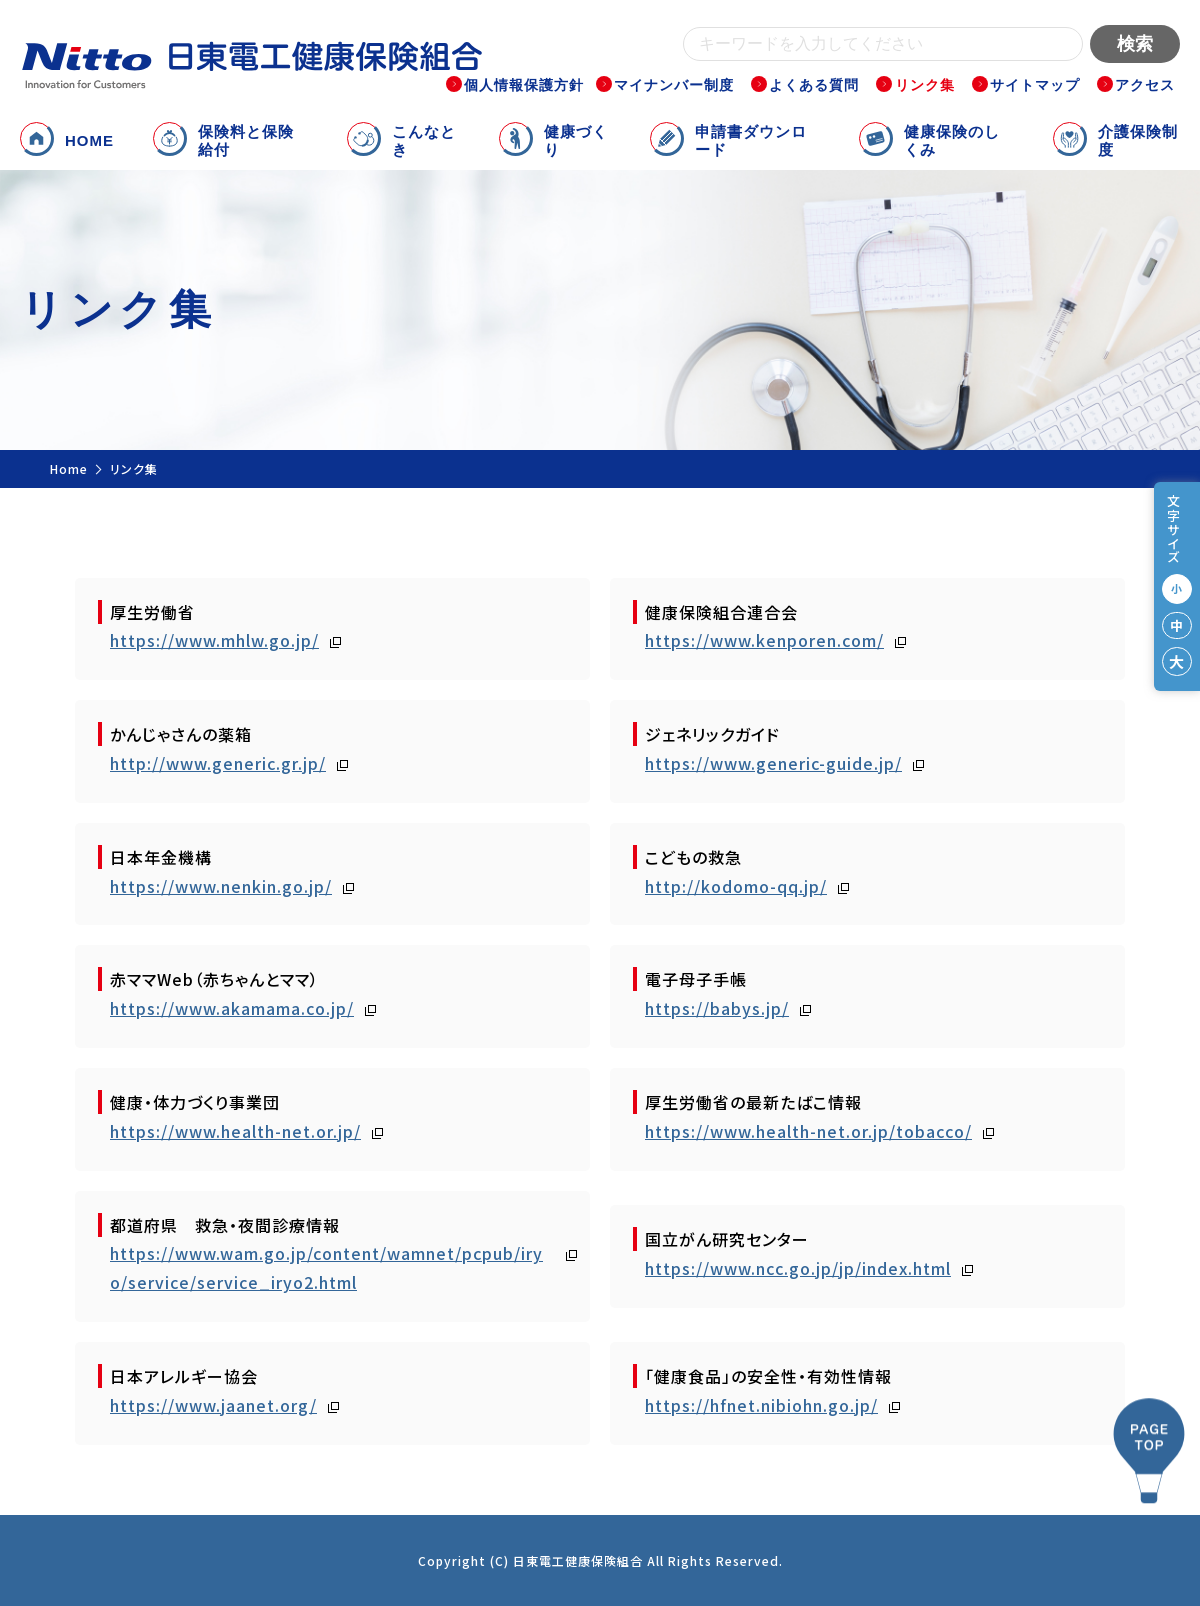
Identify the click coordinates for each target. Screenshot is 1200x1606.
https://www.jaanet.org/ (213, 1405)
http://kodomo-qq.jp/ (736, 886)
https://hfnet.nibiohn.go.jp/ (761, 1405)
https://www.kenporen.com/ (764, 640)
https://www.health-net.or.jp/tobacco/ (808, 1131)
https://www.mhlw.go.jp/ (214, 640)
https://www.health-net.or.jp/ (235, 1131)
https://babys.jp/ (717, 1008)
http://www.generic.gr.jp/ (218, 763)
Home (69, 468)
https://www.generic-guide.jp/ (773, 763)
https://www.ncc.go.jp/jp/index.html (798, 1268)
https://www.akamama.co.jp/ (232, 1008)
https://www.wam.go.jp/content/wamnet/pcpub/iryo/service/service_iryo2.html (326, 1267)
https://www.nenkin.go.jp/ (221, 886)
